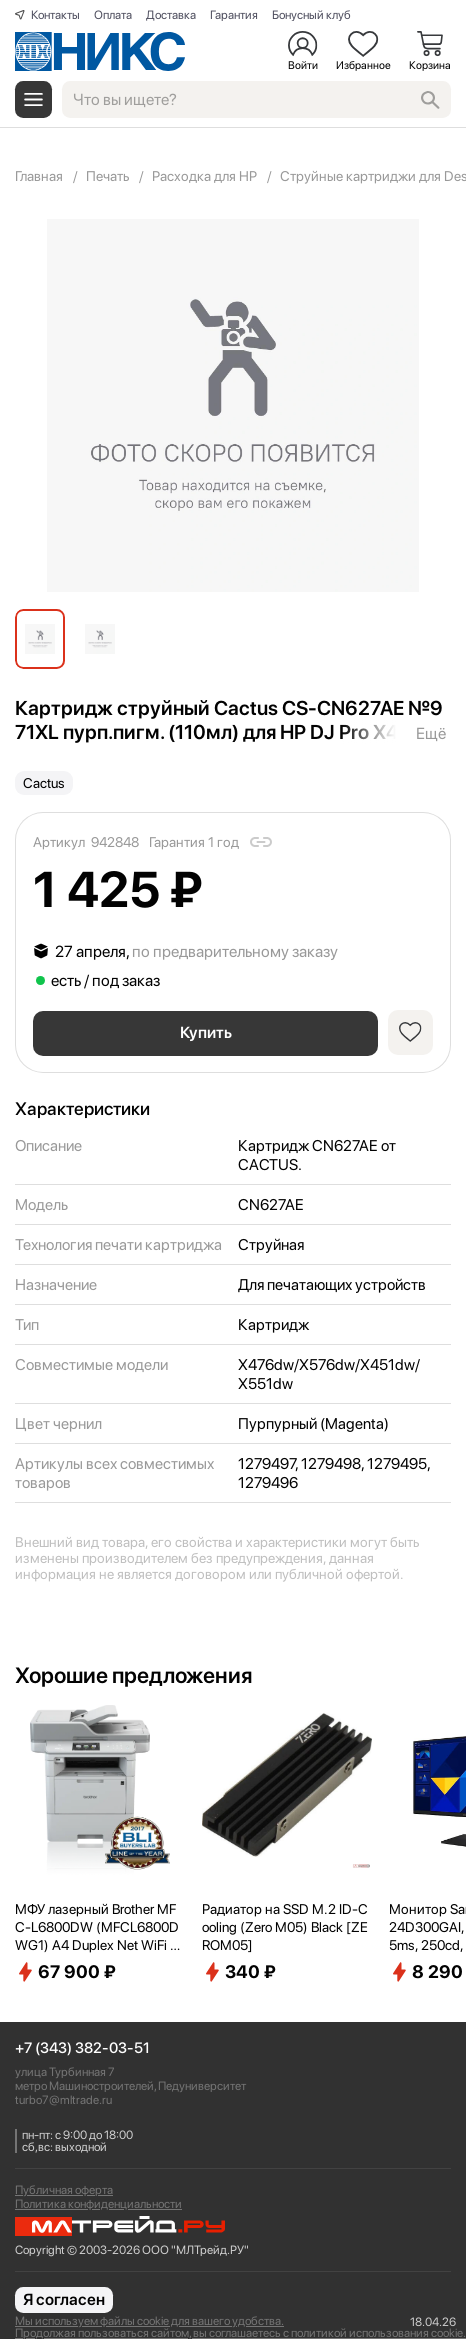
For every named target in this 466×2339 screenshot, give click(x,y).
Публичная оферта (64, 2190)
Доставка (171, 15)
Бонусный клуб (311, 15)
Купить (206, 1032)
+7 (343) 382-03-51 (82, 2048)
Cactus (44, 783)
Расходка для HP (204, 176)
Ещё (431, 733)
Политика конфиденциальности (98, 2204)
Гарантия (234, 15)
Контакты (55, 15)
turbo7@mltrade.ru (63, 2100)
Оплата (113, 15)
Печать (107, 176)
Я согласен (64, 2299)
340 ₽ (239, 1972)
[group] (233, 405)
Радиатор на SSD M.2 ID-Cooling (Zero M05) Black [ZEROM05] (285, 1927)
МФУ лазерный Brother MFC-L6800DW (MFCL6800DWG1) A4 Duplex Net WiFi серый (99, 1928)
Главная (39, 176)
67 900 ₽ (65, 1972)
